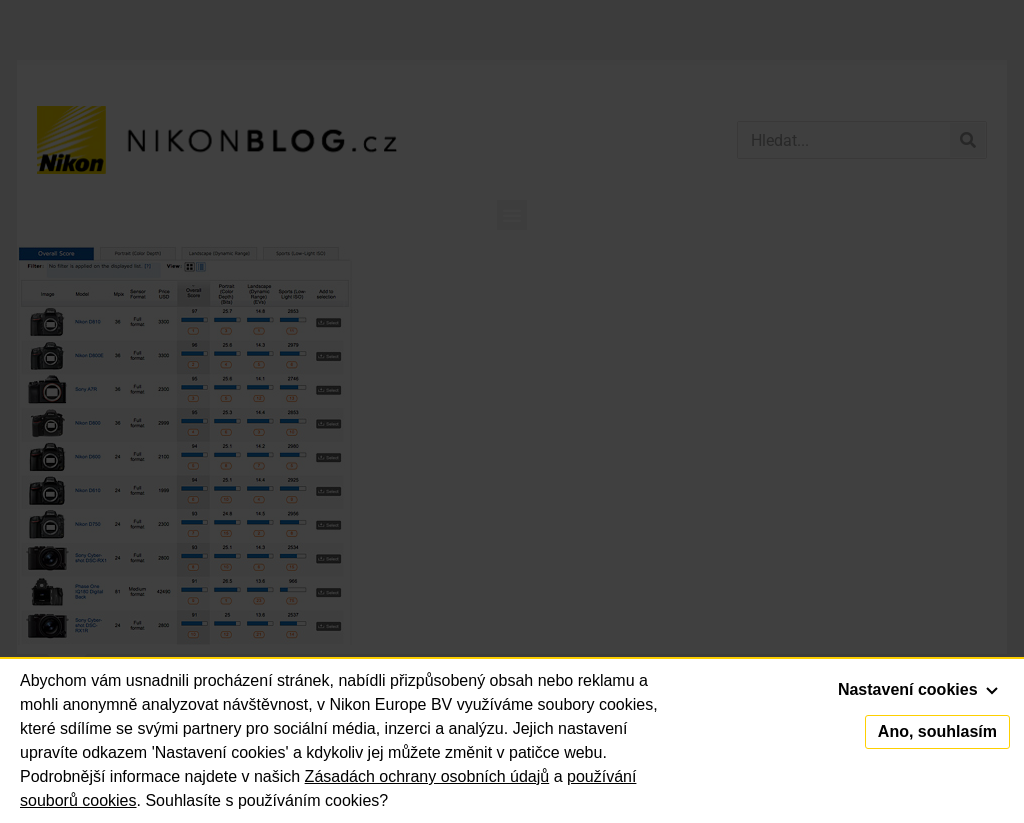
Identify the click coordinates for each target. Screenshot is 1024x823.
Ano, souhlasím (937, 731)
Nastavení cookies (918, 689)
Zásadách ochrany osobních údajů (427, 776)
